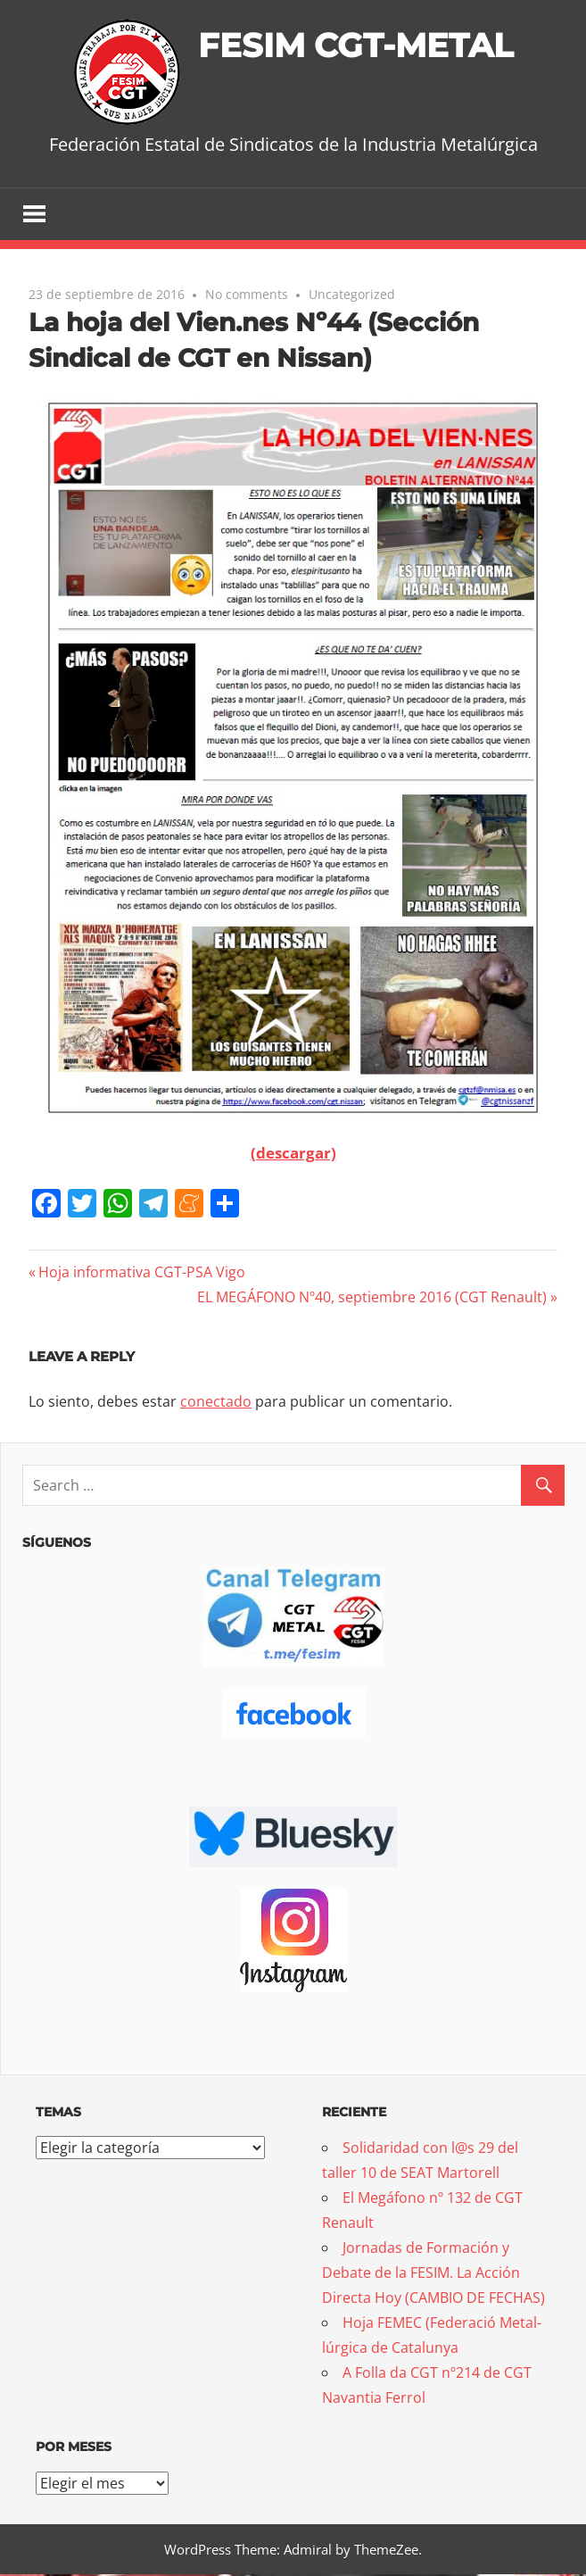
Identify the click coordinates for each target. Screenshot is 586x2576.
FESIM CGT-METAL (355, 44)
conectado (216, 1403)
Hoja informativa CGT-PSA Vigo (141, 1273)
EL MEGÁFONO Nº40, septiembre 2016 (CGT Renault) (372, 1298)
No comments (246, 295)
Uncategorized (352, 295)
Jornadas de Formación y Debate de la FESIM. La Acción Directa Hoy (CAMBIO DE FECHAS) (433, 2274)
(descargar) (293, 1153)
